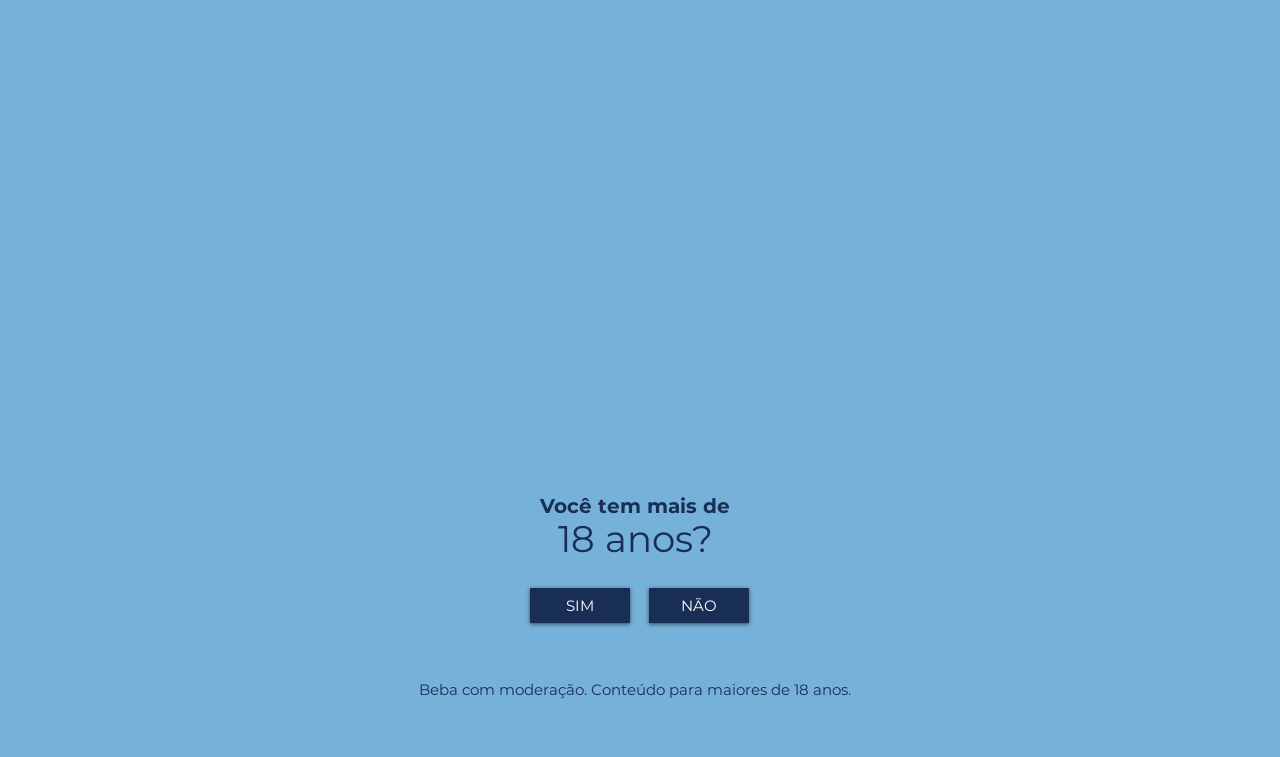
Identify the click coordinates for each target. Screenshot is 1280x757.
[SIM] (580, 605)
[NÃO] (699, 605)
